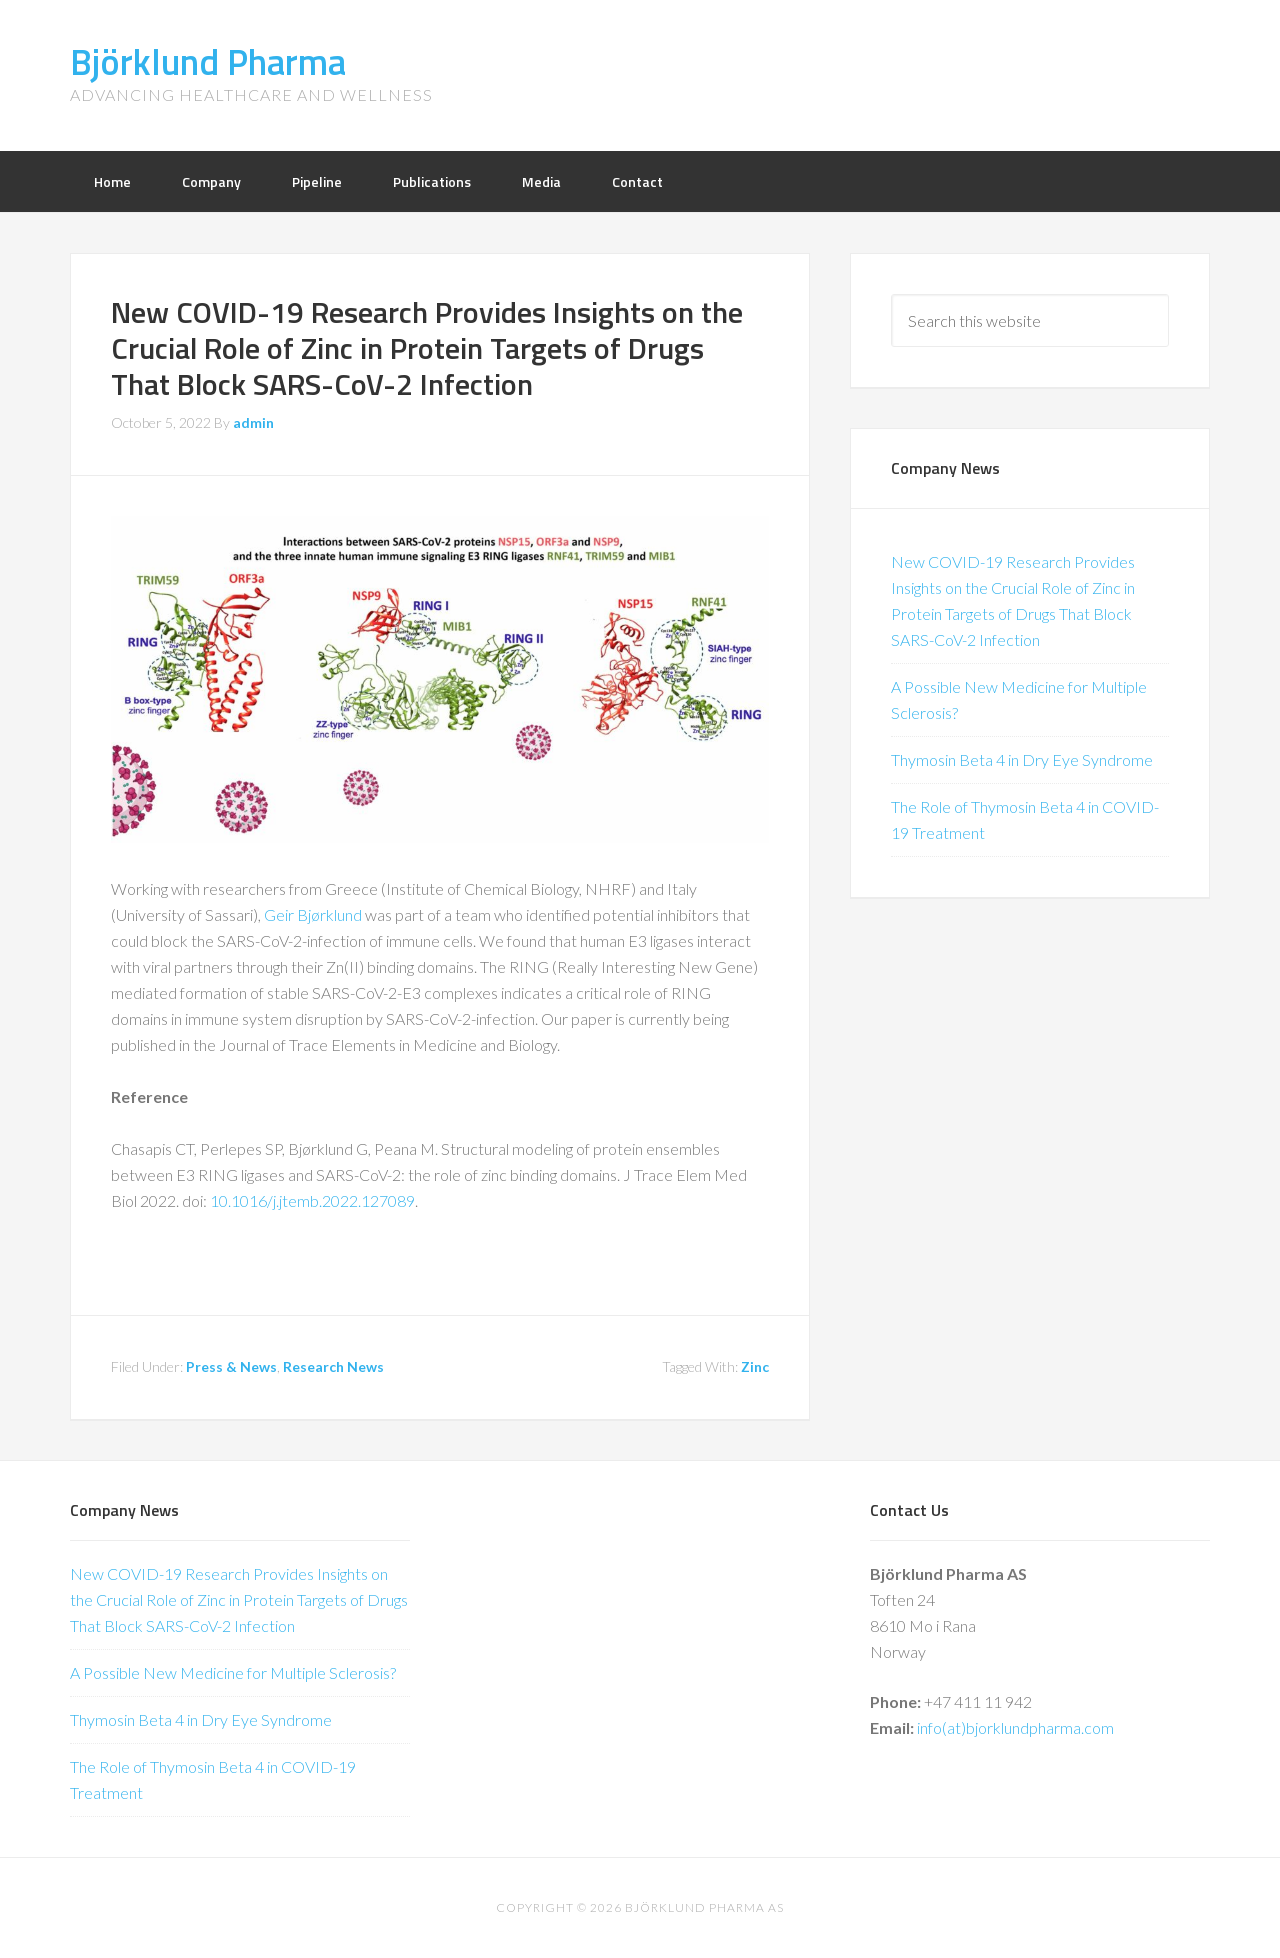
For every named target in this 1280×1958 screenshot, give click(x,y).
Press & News (231, 1366)
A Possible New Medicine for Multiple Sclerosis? (233, 1672)
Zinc (755, 1366)
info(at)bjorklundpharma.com (1015, 1727)
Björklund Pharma (208, 61)
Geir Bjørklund (313, 914)
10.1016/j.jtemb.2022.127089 (312, 1200)
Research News (333, 1366)
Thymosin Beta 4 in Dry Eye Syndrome (1022, 759)
